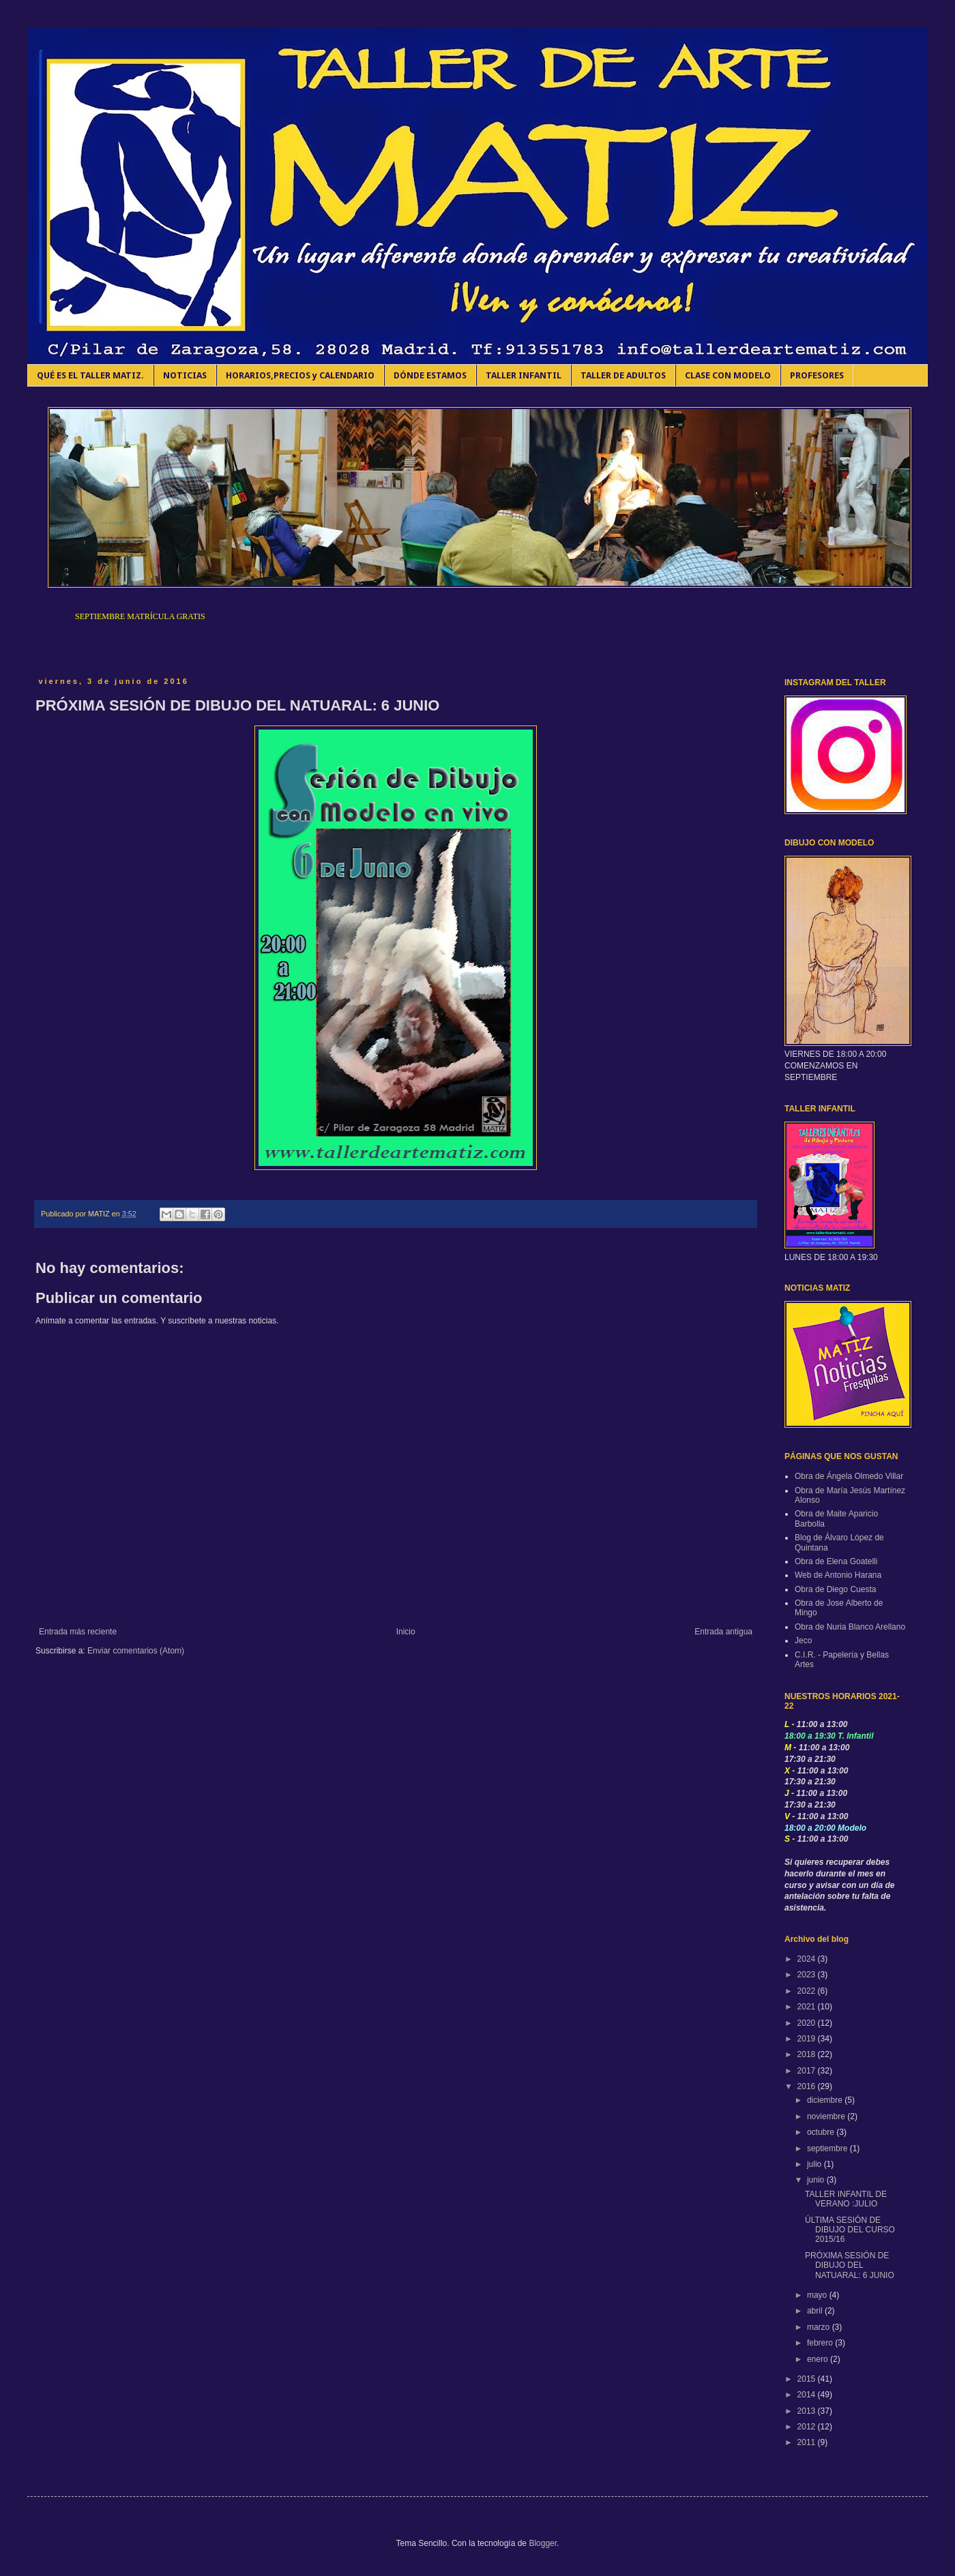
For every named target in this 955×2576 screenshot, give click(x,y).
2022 (807, 1991)
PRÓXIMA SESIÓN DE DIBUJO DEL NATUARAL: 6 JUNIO (849, 2265)
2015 (807, 2379)
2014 (807, 2394)
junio (817, 2180)
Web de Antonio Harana (838, 1575)
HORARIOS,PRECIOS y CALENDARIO (300, 375)
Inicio (405, 1631)
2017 (807, 2071)
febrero (821, 2343)
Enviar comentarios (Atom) (135, 1651)
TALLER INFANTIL (523, 375)
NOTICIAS (185, 375)
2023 (807, 1974)
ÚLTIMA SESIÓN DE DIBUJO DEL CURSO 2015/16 (850, 2230)
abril (816, 2311)
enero (818, 2359)
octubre (821, 2132)
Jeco (803, 1640)
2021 (807, 2006)
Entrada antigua (723, 1631)
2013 (807, 2411)
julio (815, 2164)
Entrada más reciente (78, 1631)
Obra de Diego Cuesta (835, 1589)
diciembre (825, 2100)
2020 (807, 2023)
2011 (807, 2442)
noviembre (827, 2116)
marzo (819, 2327)
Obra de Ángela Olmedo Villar (849, 1476)
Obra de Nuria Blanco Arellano (850, 1627)
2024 (807, 1959)
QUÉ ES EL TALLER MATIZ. (90, 375)
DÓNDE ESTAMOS (430, 375)
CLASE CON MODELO (728, 375)
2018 (807, 2054)
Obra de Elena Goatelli (836, 1561)
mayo (818, 2295)
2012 (807, 2426)
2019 (807, 2038)
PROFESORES (817, 375)
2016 (807, 2086)
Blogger (543, 2543)
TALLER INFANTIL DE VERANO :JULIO (846, 2198)
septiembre (828, 2148)
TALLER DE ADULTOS (623, 375)
